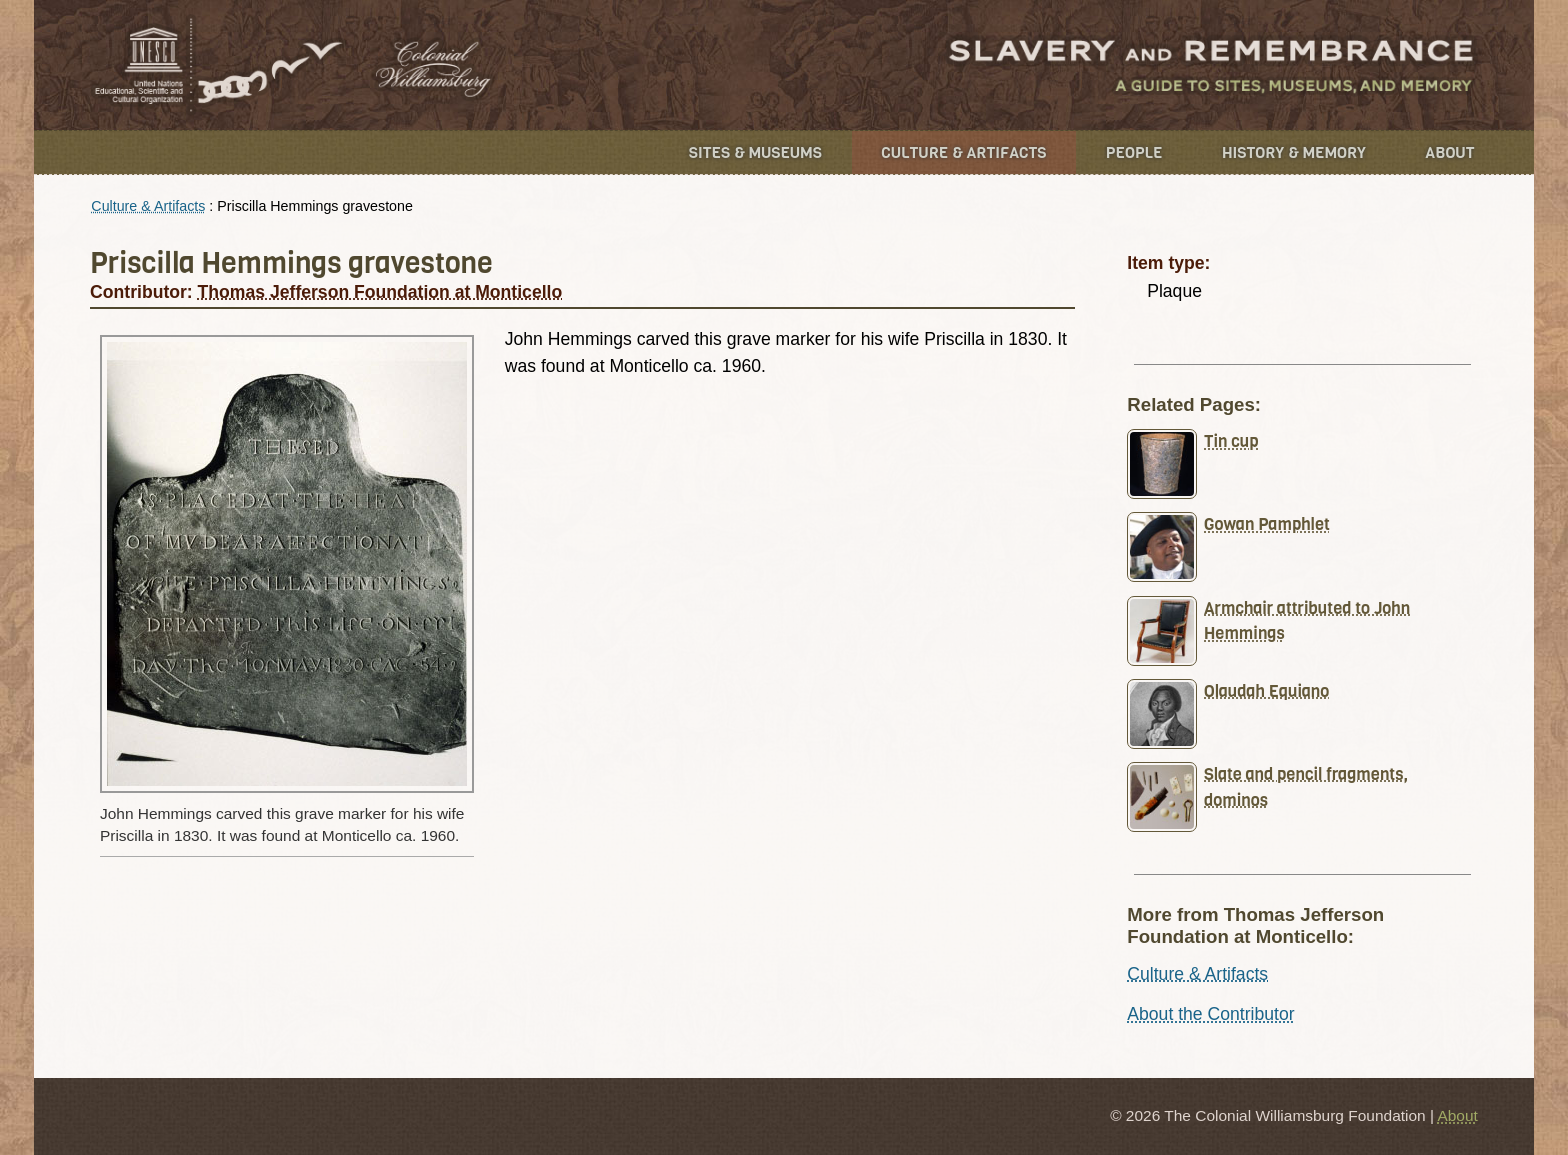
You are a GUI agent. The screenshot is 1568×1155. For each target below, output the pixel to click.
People (1134, 152)
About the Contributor (1210, 1014)
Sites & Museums (755, 152)
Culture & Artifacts (963, 152)
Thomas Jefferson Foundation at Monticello (380, 292)
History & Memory (1294, 152)
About (1449, 152)
